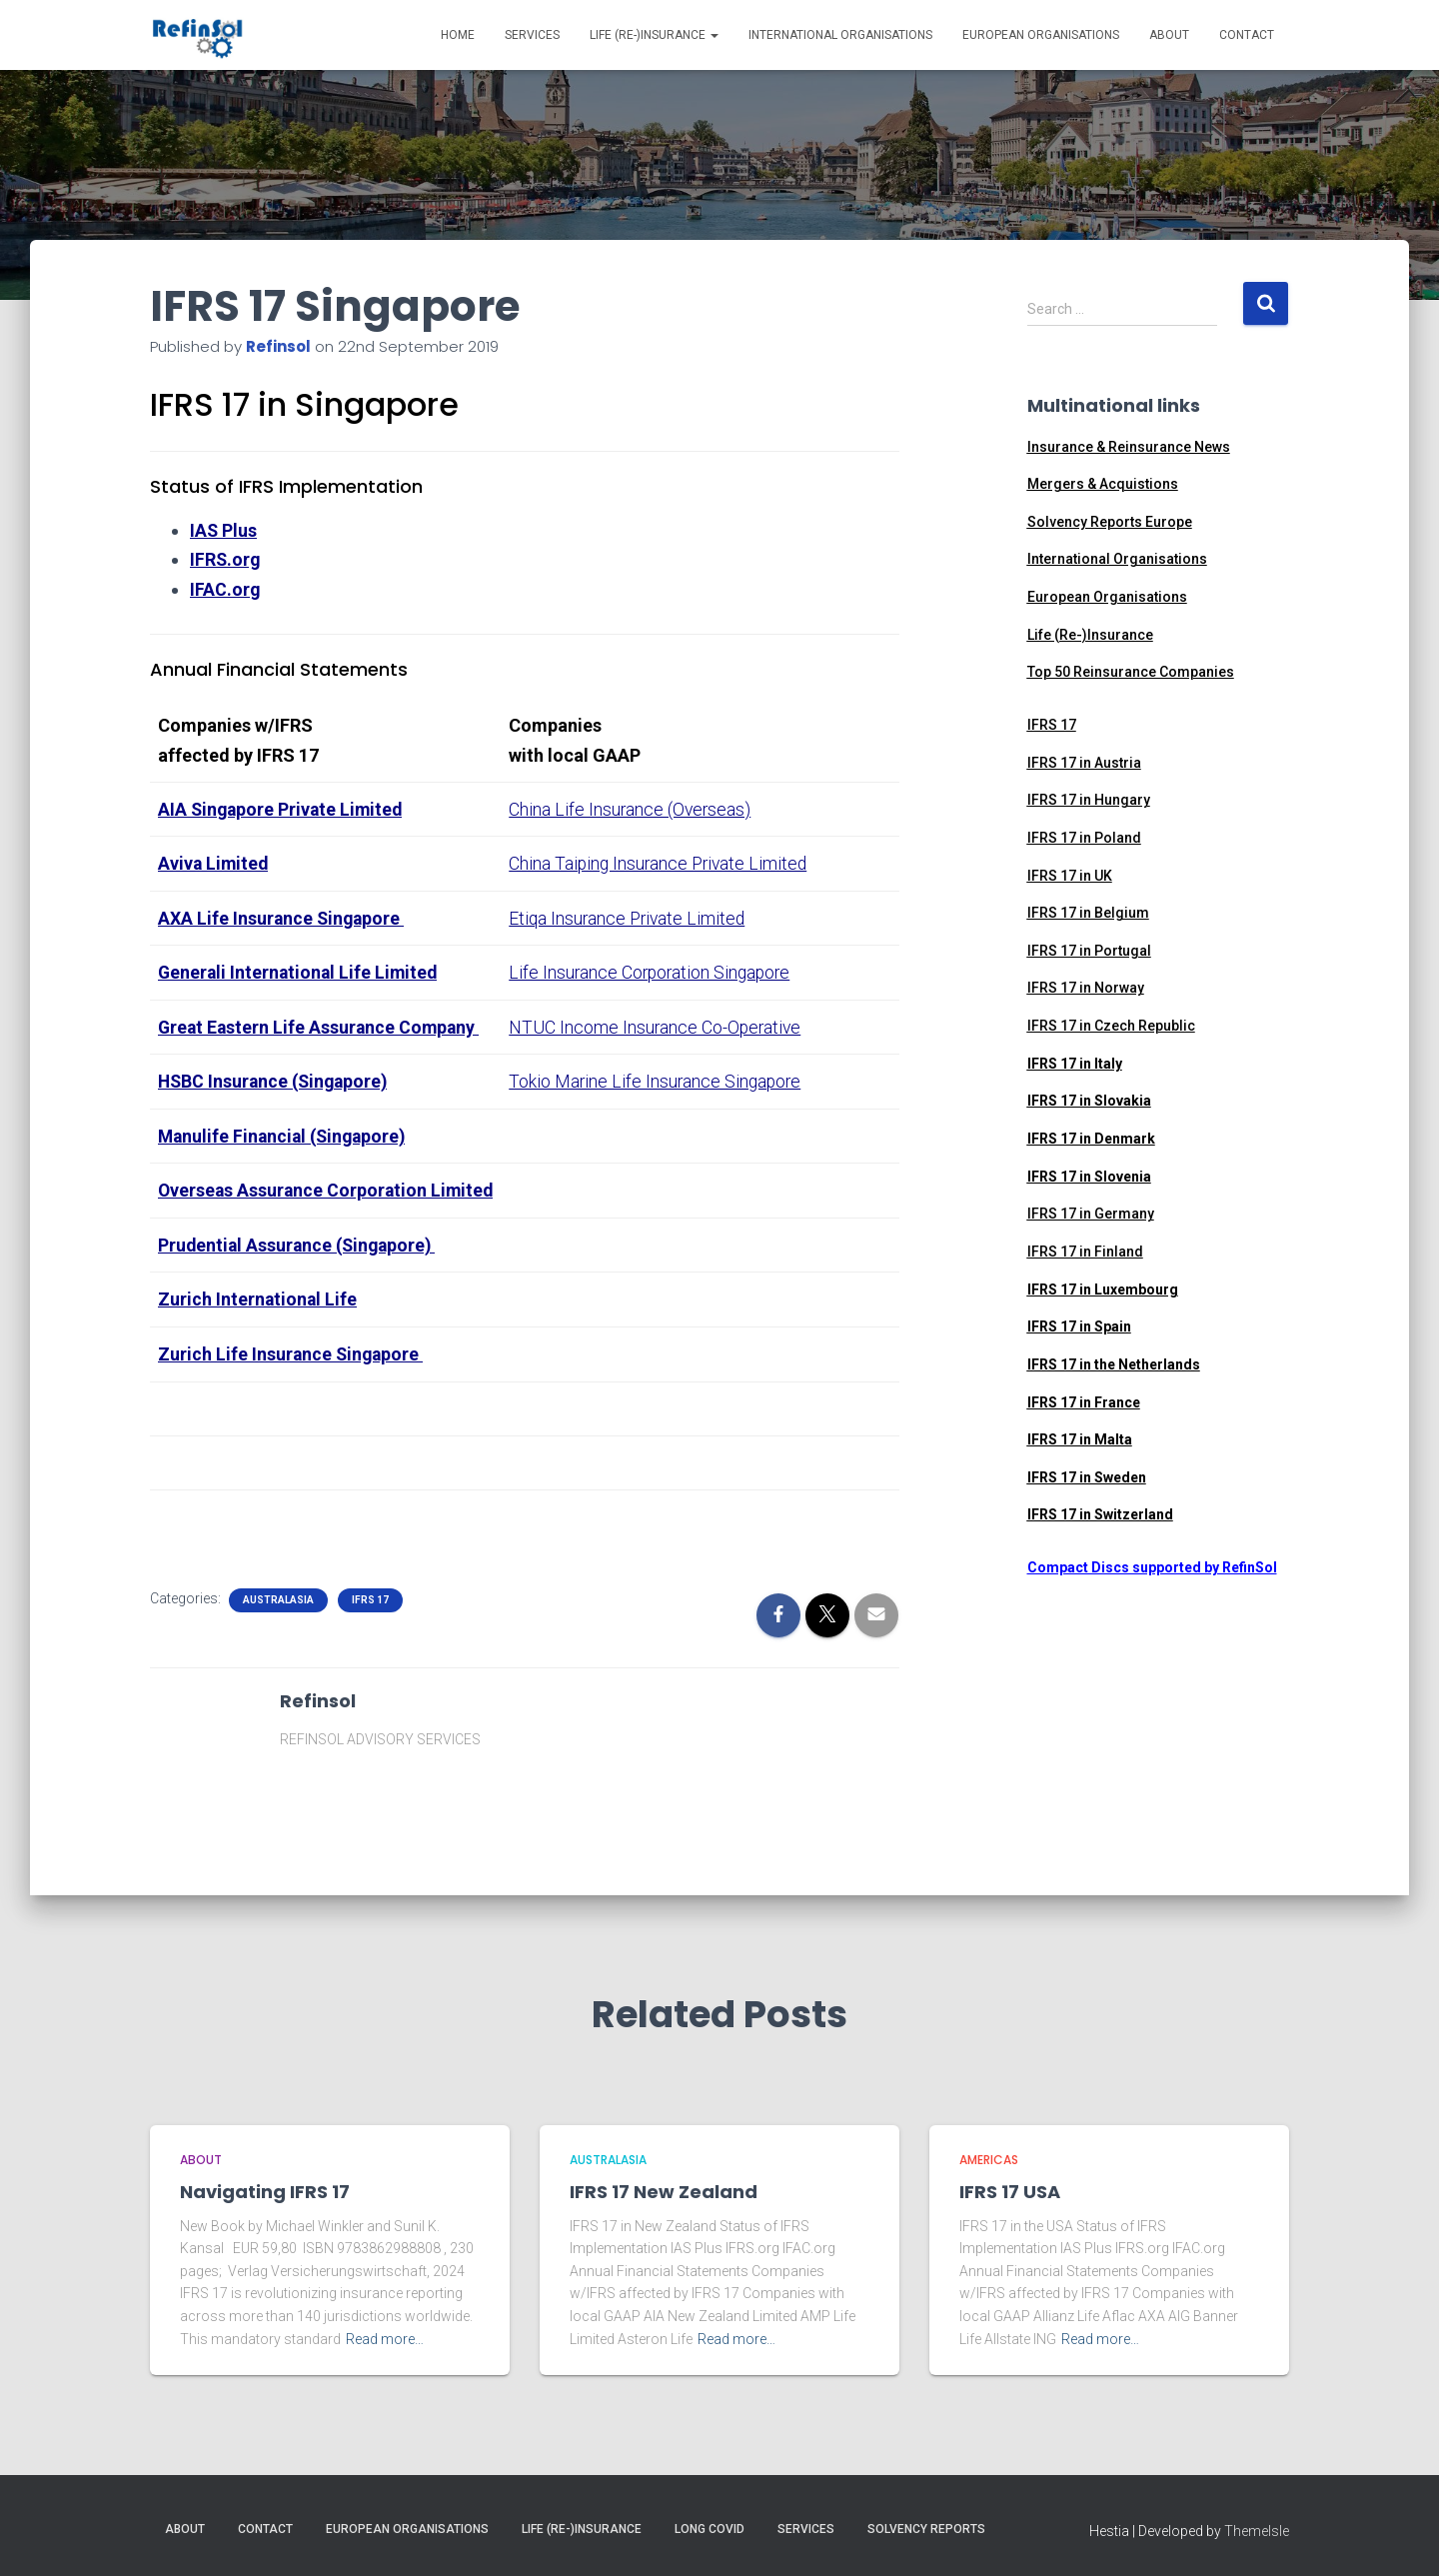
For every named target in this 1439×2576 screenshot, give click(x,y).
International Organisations (840, 35)
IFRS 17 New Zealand (663, 2192)
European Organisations (1040, 35)
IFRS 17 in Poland (1084, 838)
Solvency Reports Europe (1109, 522)
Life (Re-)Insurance (654, 35)
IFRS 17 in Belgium (1088, 913)
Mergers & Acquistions (1102, 484)
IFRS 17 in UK (1069, 876)
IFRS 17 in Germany (1090, 1214)
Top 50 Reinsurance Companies (1130, 672)
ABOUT (201, 2159)
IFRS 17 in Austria (1084, 763)
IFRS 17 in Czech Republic (1111, 1026)
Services (532, 35)
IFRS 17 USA (1009, 2192)
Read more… (385, 2339)
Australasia (278, 1622)
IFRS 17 (370, 1622)
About (1169, 35)
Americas (988, 2159)
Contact (1246, 35)
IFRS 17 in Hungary (1088, 800)
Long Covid (709, 2530)
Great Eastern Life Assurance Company (319, 1024)
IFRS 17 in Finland (1085, 1252)
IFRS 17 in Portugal (1089, 951)
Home (458, 35)
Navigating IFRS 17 (265, 2192)
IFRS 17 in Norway (1085, 988)
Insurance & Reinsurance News (1128, 447)
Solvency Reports (926, 2530)
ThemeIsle (1256, 2532)
